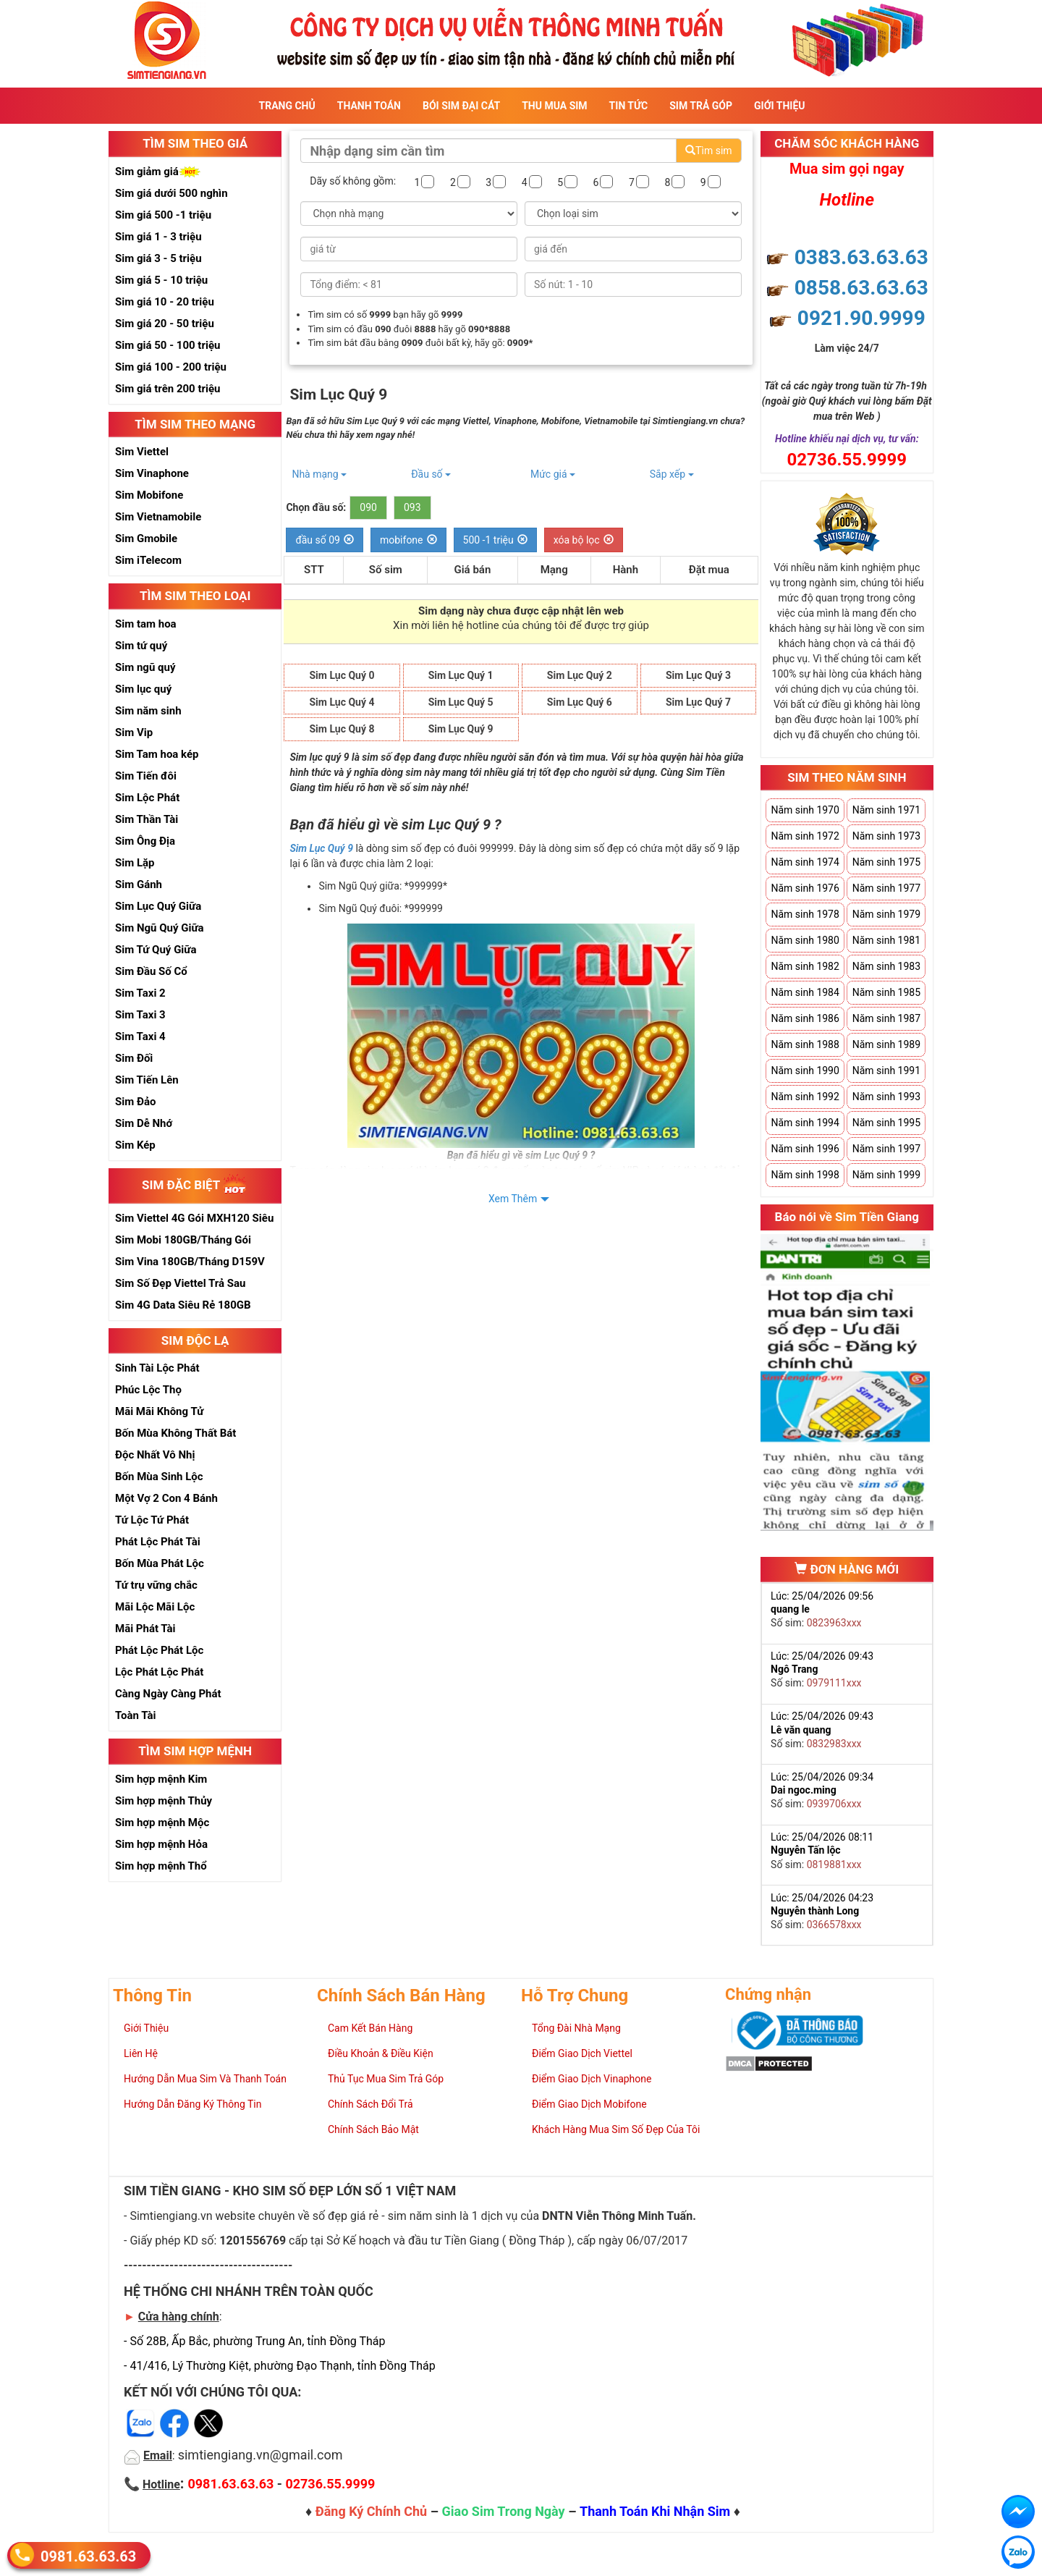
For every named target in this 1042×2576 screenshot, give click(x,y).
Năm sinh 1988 (805, 1044)
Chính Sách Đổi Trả (370, 2104)
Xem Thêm (512, 1198)
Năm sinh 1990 (805, 1070)
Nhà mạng (319, 474)
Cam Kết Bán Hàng (370, 2028)
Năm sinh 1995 (886, 1122)
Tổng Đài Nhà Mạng (576, 2028)
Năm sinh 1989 (886, 1044)
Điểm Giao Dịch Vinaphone (591, 2079)
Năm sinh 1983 (886, 966)
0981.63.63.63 (88, 2555)
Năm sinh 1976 (805, 888)
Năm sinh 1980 (805, 940)
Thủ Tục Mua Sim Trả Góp (386, 2079)
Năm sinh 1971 (886, 810)
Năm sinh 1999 (886, 1175)
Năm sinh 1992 (805, 1096)
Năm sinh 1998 (805, 1175)
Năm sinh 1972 (805, 836)
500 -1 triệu (495, 540)
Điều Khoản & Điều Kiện (380, 2053)
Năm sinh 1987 (886, 1018)
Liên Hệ (141, 2053)
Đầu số (431, 474)
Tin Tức (628, 105)
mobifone (408, 540)
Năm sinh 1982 (805, 966)
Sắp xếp (672, 474)
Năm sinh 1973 (886, 836)
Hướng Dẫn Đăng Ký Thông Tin (192, 2104)
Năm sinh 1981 (886, 940)
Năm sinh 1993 (886, 1096)
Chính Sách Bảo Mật (373, 2129)
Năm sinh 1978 (805, 914)
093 (412, 507)
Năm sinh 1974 (805, 862)
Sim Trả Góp (700, 105)
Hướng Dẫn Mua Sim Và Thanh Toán (205, 2079)
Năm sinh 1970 (805, 810)
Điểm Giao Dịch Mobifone (589, 2104)
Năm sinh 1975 (886, 862)
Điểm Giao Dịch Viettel (582, 2053)
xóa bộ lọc (584, 540)
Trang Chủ (287, 105)
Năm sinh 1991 (886, 1070)
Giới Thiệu (779, 105)
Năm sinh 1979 (886, 914)
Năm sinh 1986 (805, 1018)
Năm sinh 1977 (886, 888)
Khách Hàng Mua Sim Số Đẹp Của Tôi (616, 2129)
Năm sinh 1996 (805, 1148)
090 (368, 507)
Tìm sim (708, 150)
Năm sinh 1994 (805, 1122)
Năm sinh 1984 (805, 992)
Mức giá (552, 474)
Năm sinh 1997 (886, 1148)
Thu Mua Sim (554, 105)
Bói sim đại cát (461, 105)
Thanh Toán (369, 105)
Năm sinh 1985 (886, 992)
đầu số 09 (324, 540)
